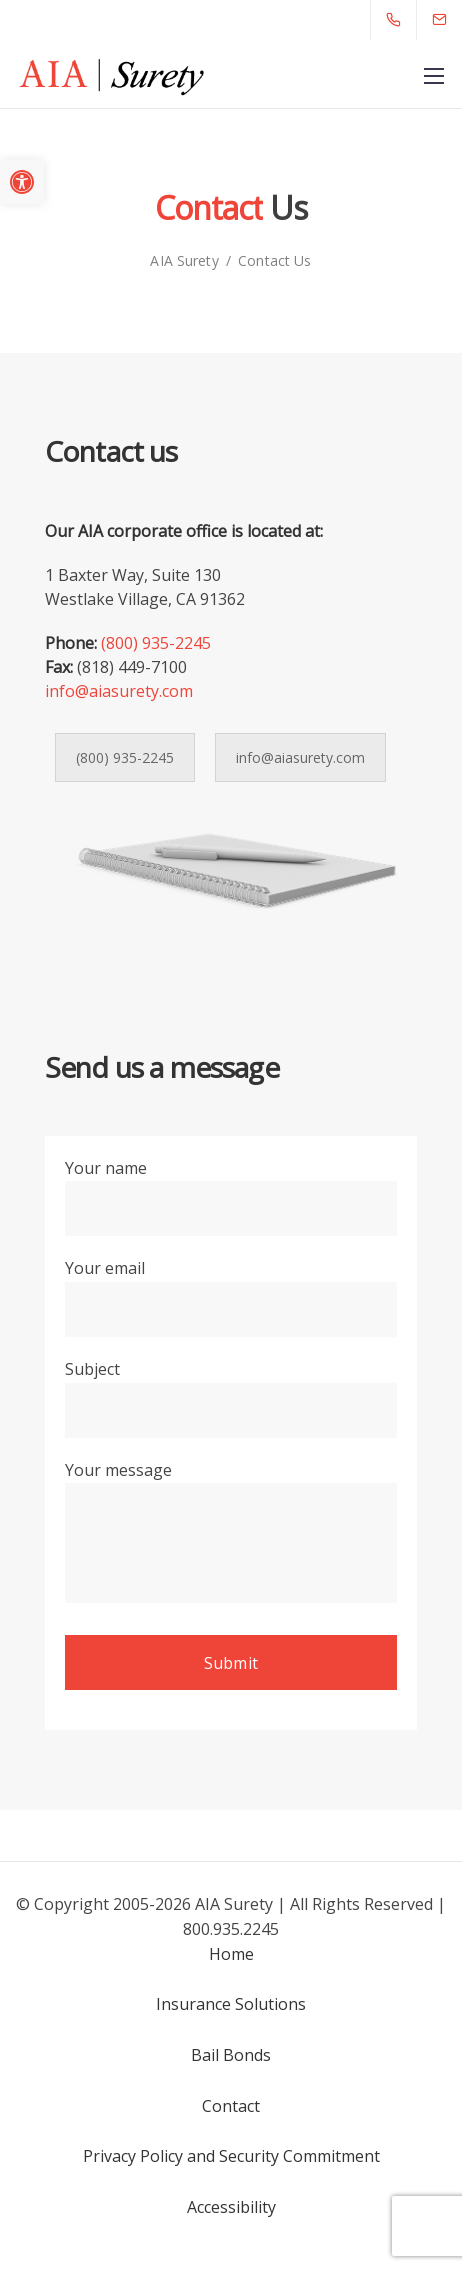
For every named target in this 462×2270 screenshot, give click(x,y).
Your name (231, 1202)
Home (231, 1954)
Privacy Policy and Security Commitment (231, 2156)
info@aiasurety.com (119, 691)
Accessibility (231, 2207)
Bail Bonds (231, 2055)
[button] (22, 182)
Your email (231, 1302)
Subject (231, 1403)
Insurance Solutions (231, 2004)
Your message (231, 1538)
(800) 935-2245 (156, 643)
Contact (231, 2106)
